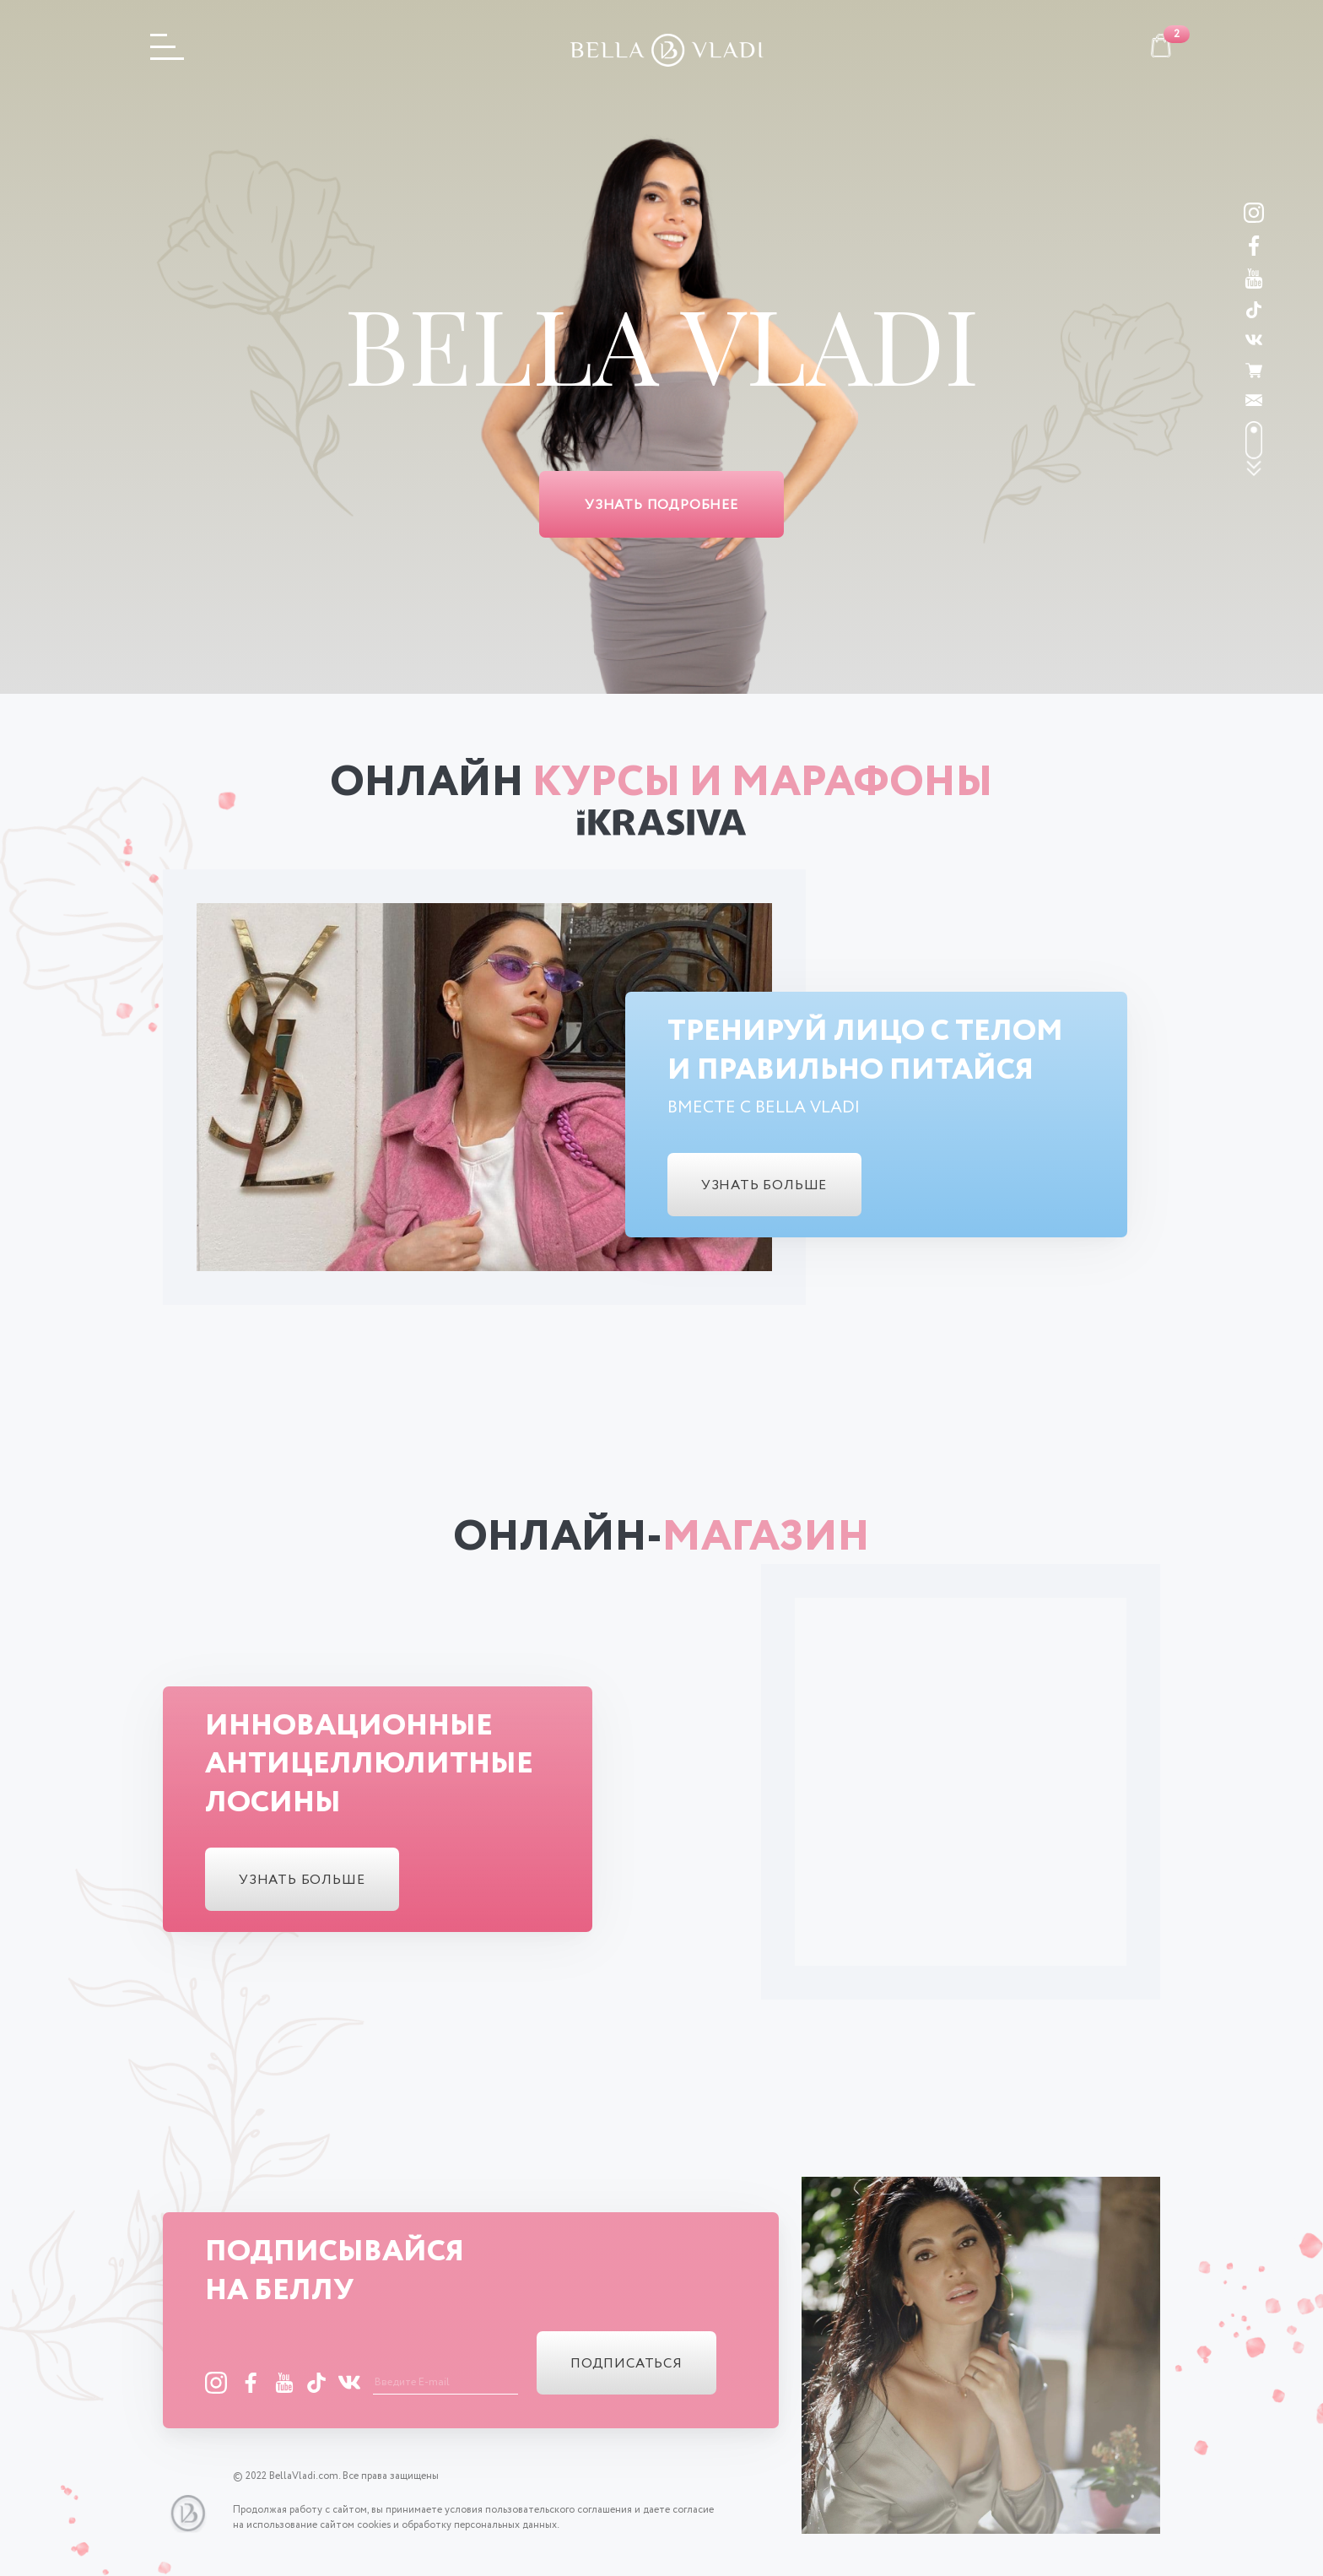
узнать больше (764, 1185)
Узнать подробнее (661, 505)
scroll (1253, 448)
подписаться (626, 2363)
